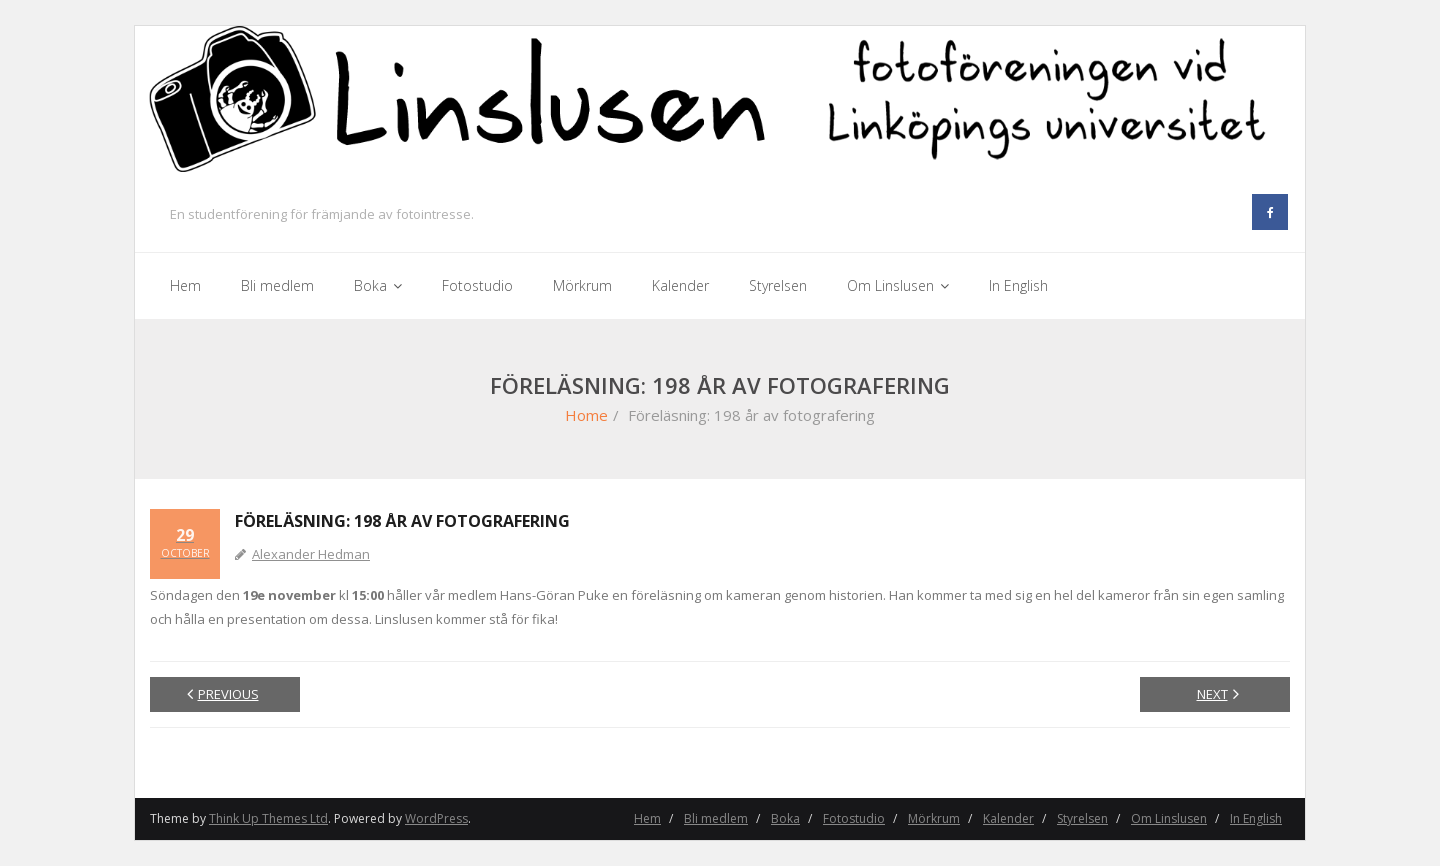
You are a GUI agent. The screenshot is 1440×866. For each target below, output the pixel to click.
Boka (785, 818)
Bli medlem (716, 818)
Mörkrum (934, 818)
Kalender (1008, 818)
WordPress (436, 818)
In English (1256, 818)
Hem (647, 818)
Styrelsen (1082, 818)
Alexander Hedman (311, 554)
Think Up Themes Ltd (268, 818)
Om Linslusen (1169, 818)
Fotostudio (854, 818)
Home (586, 415)
